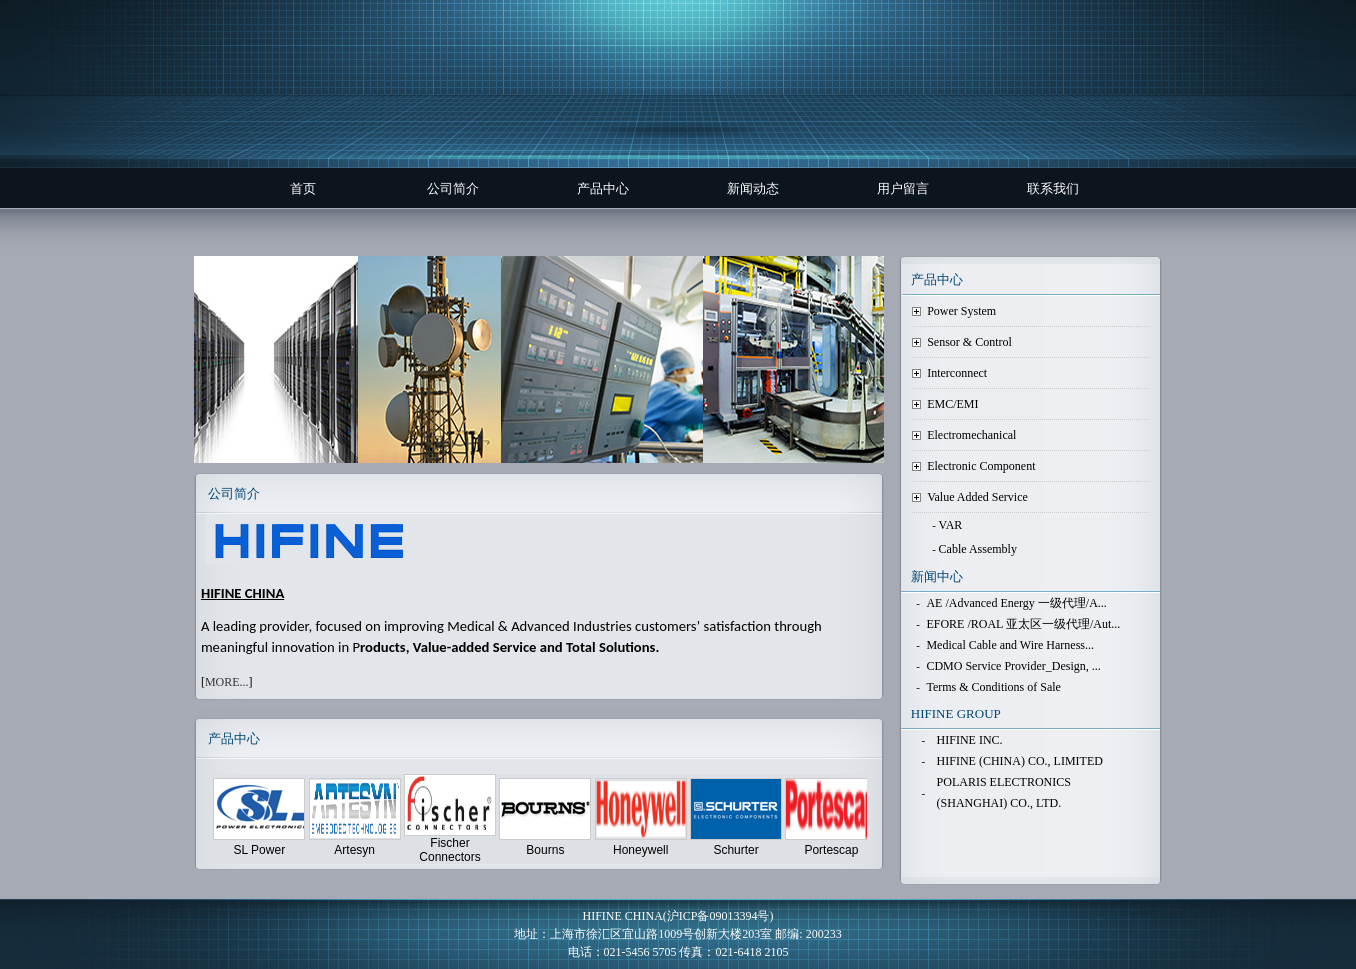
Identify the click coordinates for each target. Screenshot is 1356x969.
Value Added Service (977, 497)
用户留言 (903, 188)
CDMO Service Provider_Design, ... (1013, 666)
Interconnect (957, 373)
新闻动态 (753, 188)
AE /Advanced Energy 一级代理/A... (1016, 603)
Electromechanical (971, 435)
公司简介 (453, 188)
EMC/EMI (952, 404)
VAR (951, 525)
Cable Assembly (978, 549)
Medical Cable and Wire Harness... (1010, 645)
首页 (303, 188)
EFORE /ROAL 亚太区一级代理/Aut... (1023, 624)
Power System (961, 311)
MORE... (227, 682)
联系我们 (1053, 188)
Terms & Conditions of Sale (993, 687)
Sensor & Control (969, 342)
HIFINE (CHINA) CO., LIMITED (1020, 761)
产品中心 (603, 188)
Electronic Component (981, 466)
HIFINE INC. (970, 740)
